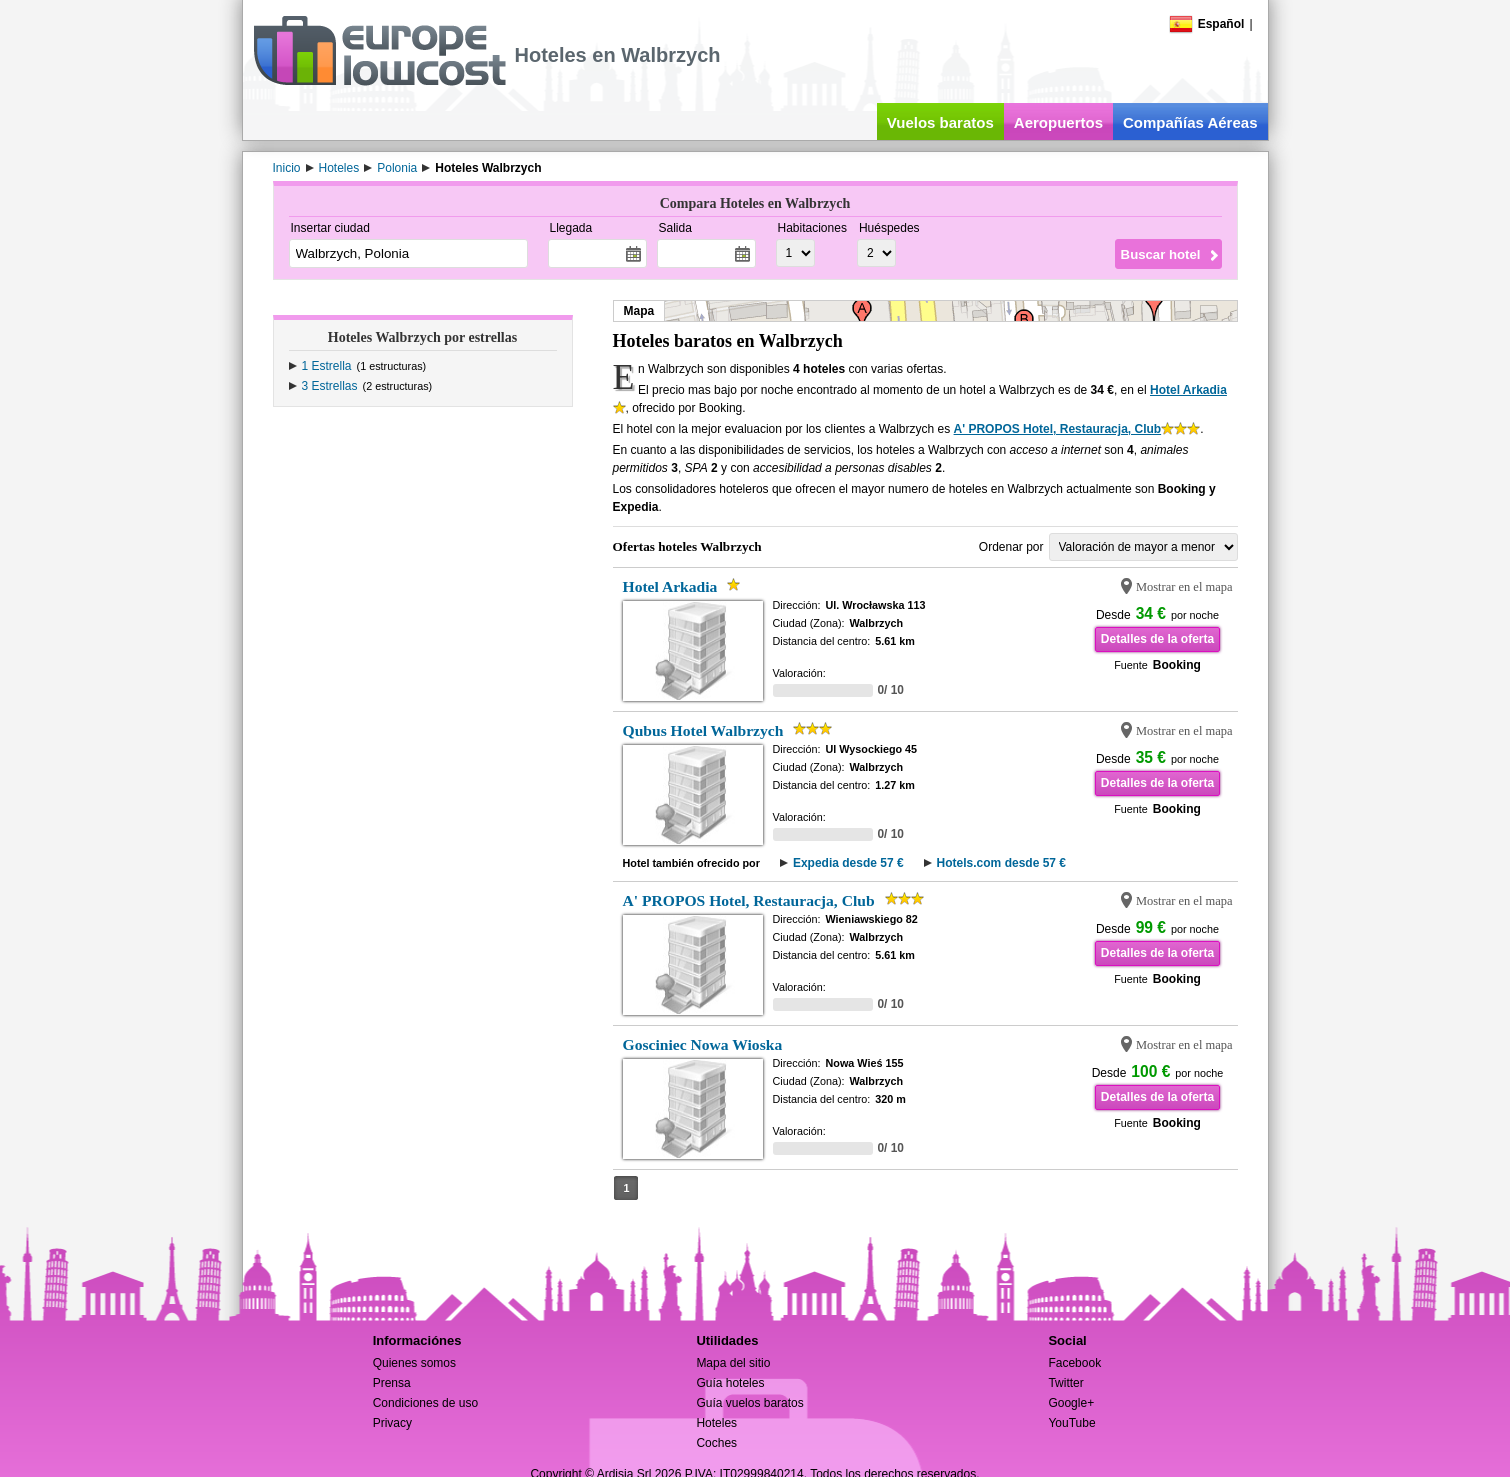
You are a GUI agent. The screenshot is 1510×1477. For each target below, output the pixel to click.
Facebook (1074, 1363)
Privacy (392, 1423)
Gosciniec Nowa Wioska (703, 1044)
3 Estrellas (330, 386)
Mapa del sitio (733, 1363)
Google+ (1071, 1403)
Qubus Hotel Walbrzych (703, 730)
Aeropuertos (1058, 122)
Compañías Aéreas (1190, 122)
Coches (716, 1443)
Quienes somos (414, 1363)
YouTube (1071, 1423)
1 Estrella (327, 366)
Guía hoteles (730, 1383)
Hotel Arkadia (1188, 390)
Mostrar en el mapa (1184, 587)
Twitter (1065, 1383)
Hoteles (716, 1423)
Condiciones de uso (425, 1403)
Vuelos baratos (940, 122)
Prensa (392, 1383)
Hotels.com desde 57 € (1001, 863)
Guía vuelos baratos (749, 1403)
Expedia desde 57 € (848, 863)
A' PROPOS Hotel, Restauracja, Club (1058, 429)
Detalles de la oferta (1157, 639)
